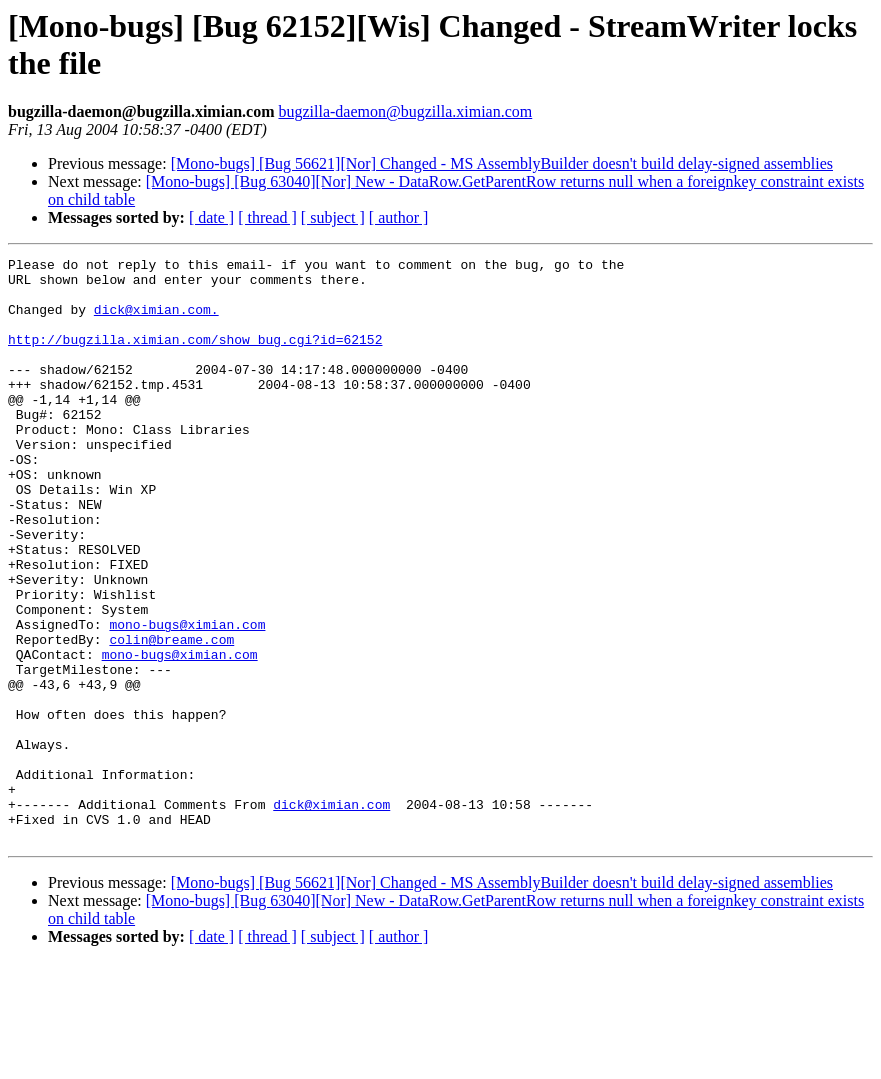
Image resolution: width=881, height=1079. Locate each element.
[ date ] (211, 217)
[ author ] (399, 217)
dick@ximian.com (331, 915)
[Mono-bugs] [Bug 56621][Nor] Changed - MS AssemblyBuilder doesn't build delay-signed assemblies (502, 163)
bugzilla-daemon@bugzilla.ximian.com (405, 111)
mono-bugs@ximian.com (187, 699)
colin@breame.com (171, 717)
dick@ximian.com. (156, 321)
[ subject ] (333, 217)
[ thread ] (267, 217)
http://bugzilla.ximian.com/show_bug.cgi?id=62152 (195, 357)
